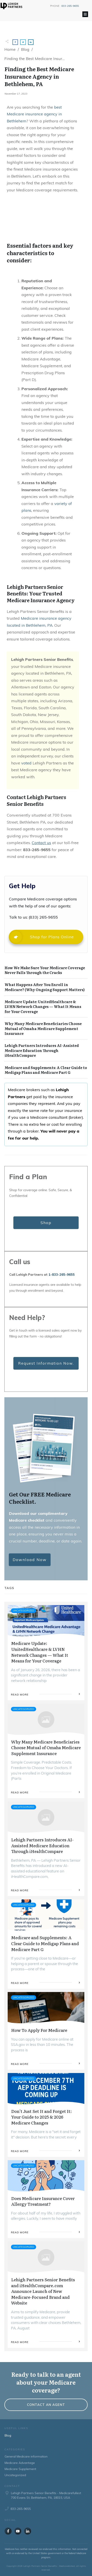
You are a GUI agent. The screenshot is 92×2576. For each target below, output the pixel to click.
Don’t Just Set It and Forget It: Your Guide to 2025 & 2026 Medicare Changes (41, 2117)
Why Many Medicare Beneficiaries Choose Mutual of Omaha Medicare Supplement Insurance (43, 1028)
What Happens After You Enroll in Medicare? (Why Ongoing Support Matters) (45, 987)
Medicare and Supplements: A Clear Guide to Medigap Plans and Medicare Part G (46, 1070)
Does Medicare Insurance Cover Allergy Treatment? (43, 2201)
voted (26, 763)
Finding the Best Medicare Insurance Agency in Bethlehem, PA (39, 76)
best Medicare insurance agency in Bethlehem (34, 114)
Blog (8, 2435)
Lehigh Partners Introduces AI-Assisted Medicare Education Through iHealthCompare (42, 1050)
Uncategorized (15, 2475)
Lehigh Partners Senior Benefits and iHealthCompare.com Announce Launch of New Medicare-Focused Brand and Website (43, 2291)
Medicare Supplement (20, 2469)
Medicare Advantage (20, 2463)
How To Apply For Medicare (39, 2030)
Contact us (41, 842)
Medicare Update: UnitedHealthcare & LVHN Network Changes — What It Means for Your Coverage (43, 1006)
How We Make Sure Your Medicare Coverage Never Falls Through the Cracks (45, 970)
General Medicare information (26, 2456)
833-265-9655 (70, 5)
